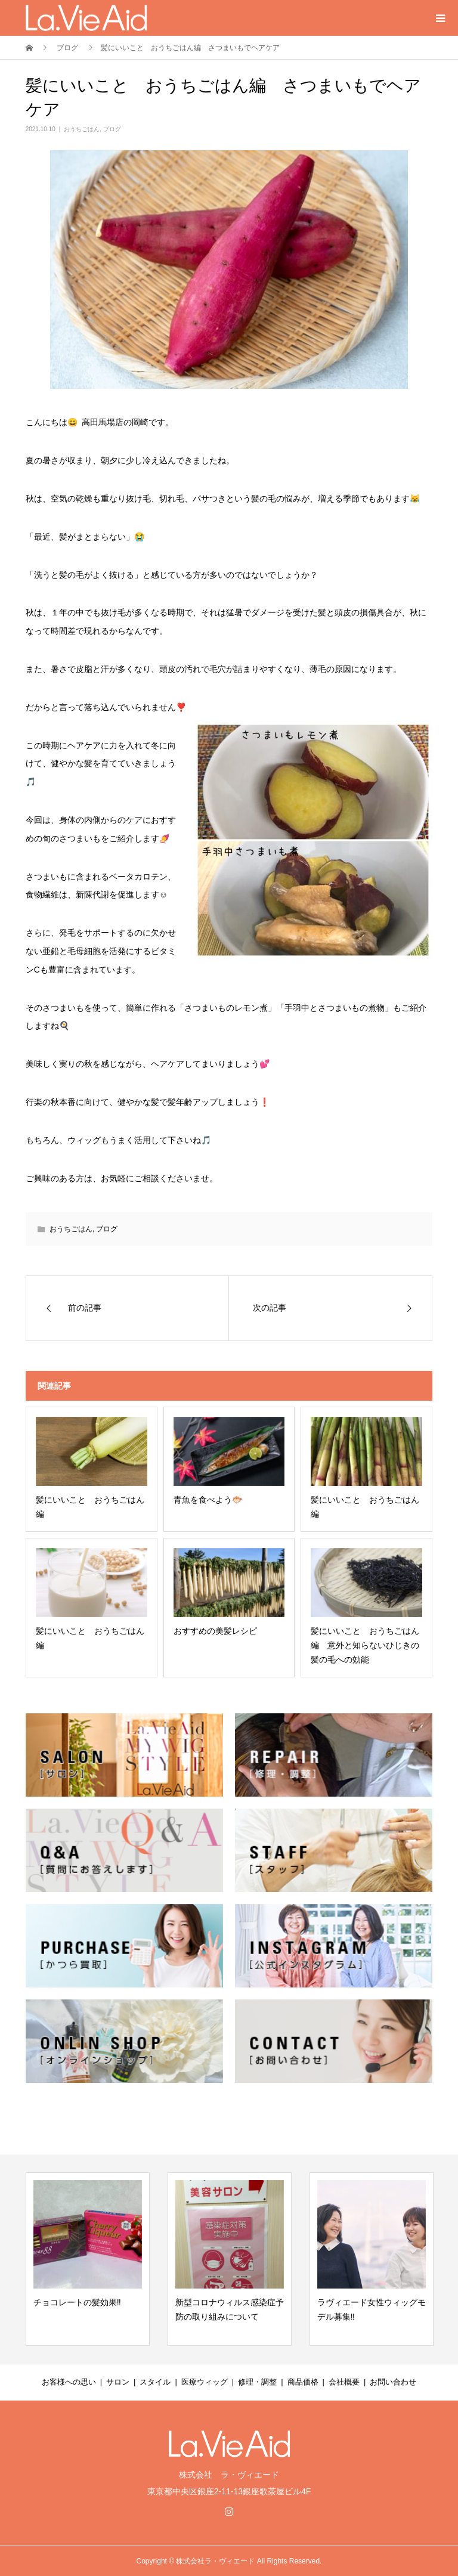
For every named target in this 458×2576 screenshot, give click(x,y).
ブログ (112, 129)
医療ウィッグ (204, 2381)
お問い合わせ (393, 2381)
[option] (88, 2259)
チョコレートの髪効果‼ (77, 2302)
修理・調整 (257, 2381)
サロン (117, 2381)
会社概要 (344, 2381)
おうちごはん (82, 129)
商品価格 (302, 2381)
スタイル (155, 2381)
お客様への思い (69, 2381)
